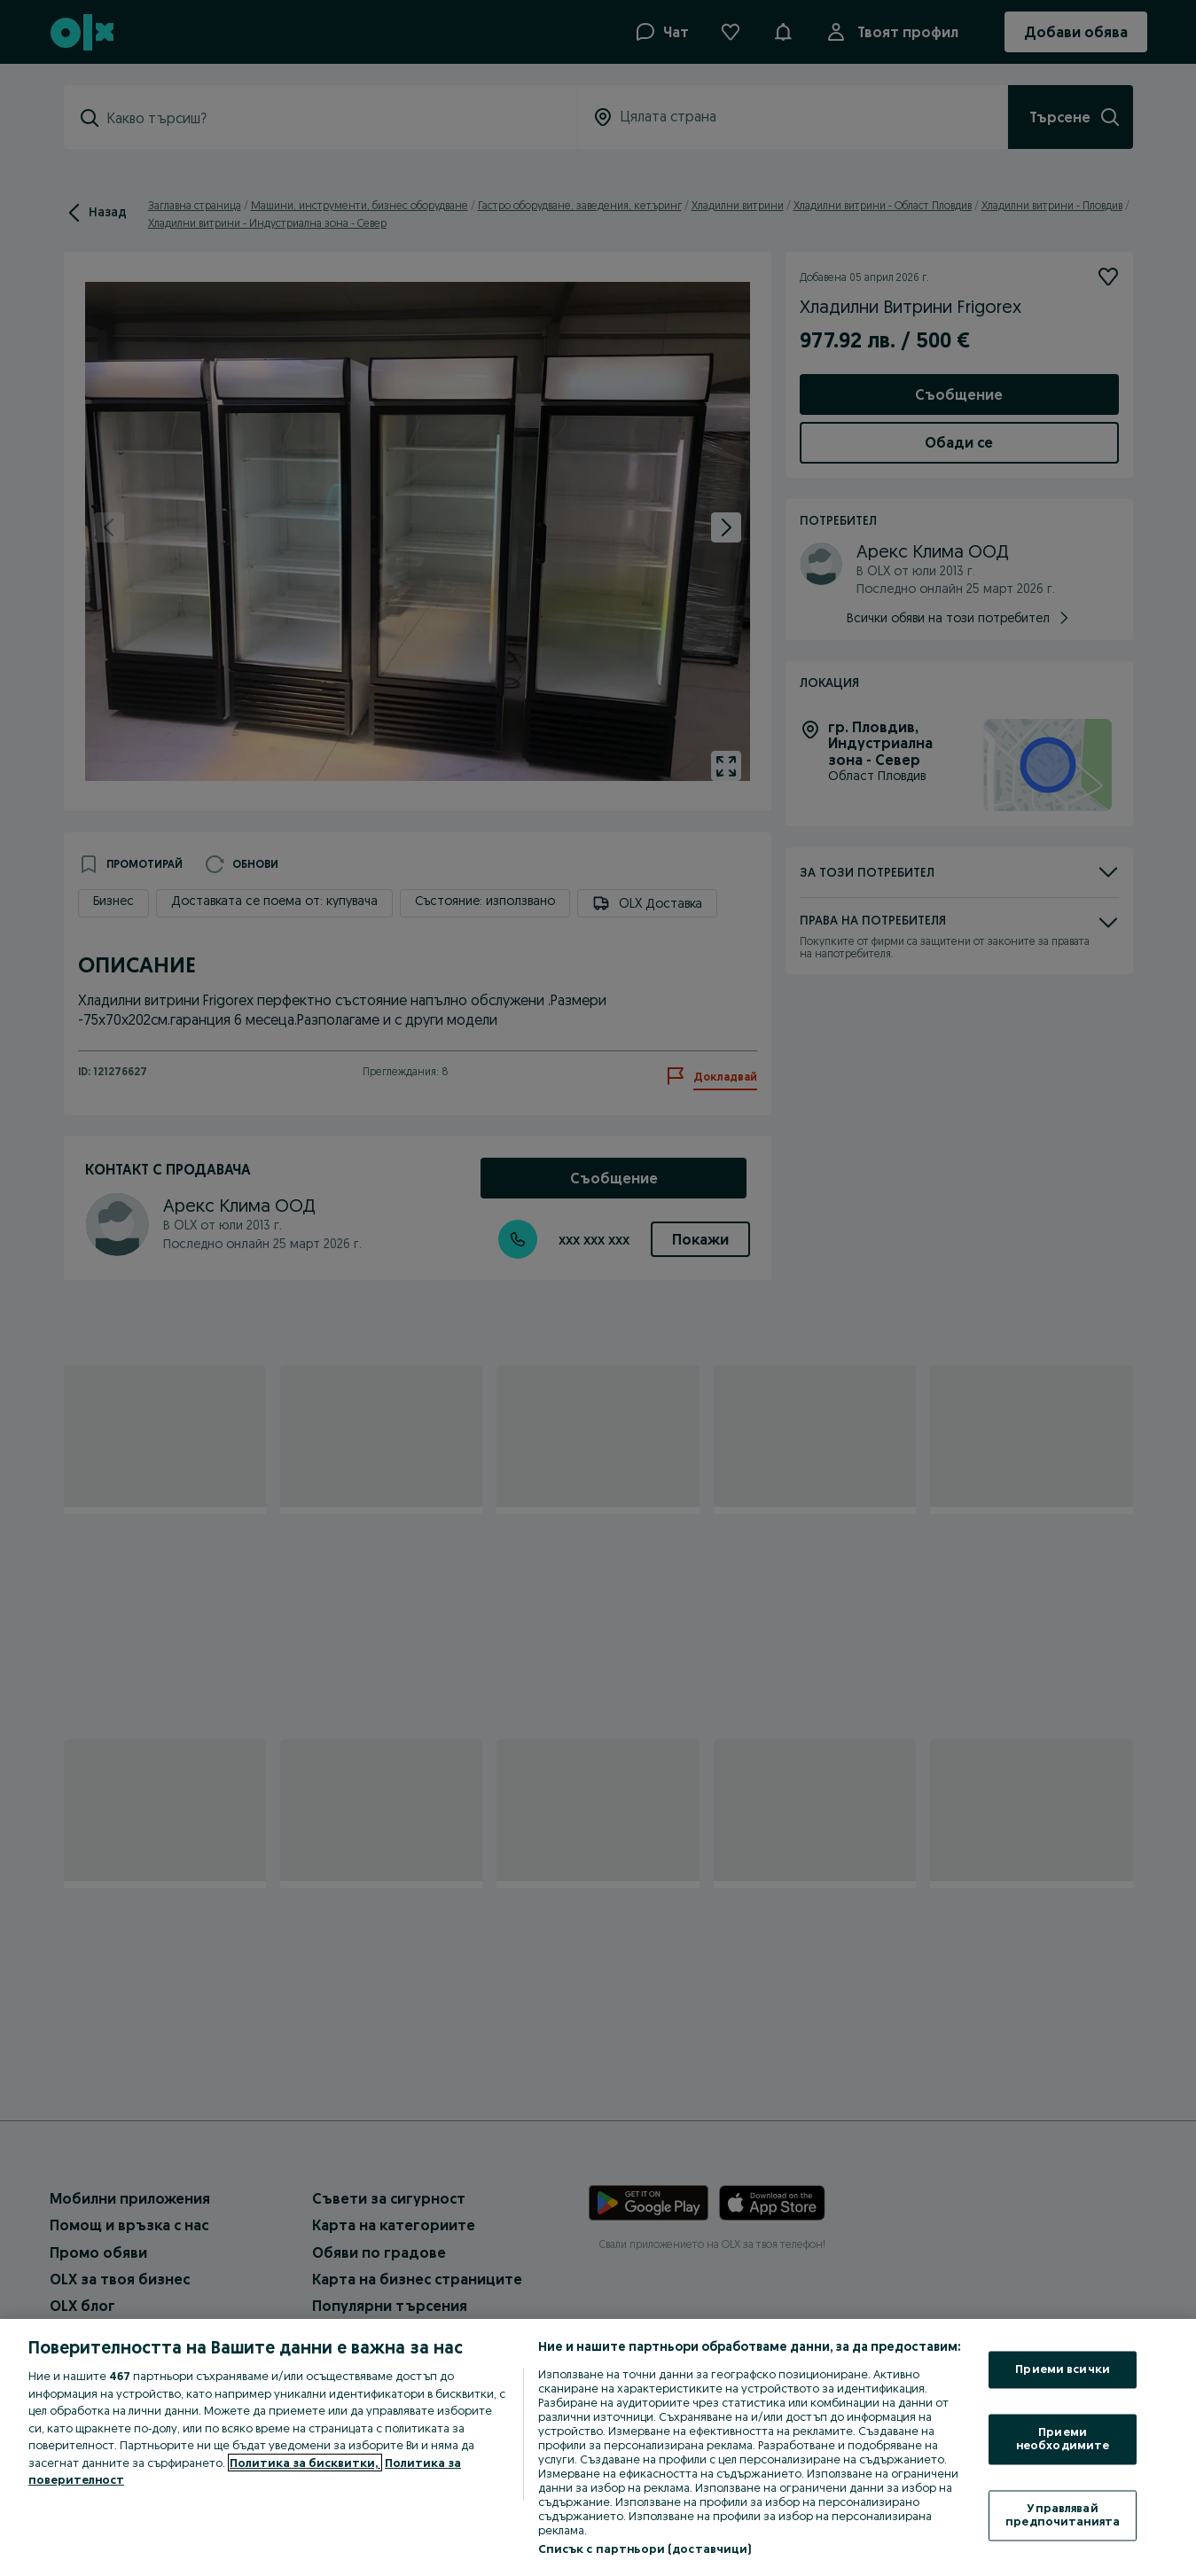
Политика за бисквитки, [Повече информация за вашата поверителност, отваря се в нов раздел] (305, 2462)
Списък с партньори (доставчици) (645, 2548)
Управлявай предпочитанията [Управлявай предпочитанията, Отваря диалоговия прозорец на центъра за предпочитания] (1062, 2515)
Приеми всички (1062, 2369)
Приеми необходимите (1063, 2438)
